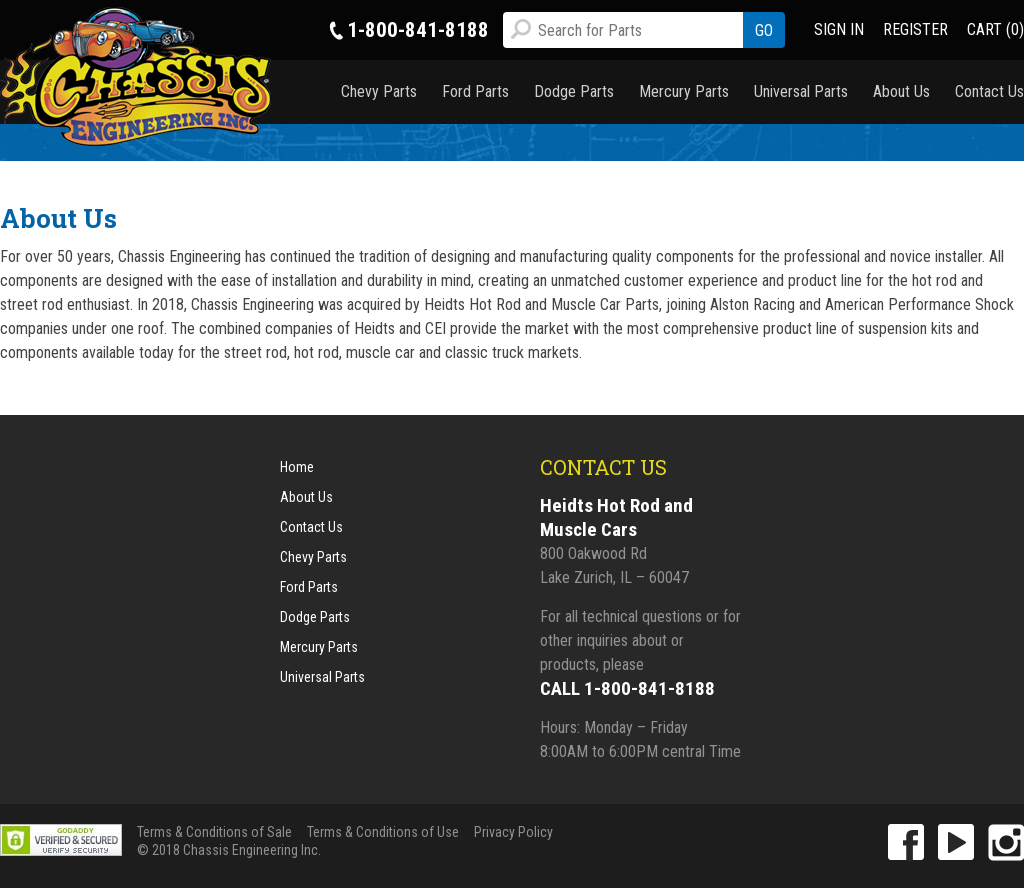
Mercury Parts (684, 91)
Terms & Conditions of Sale (214, 832)
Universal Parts (801, 91)
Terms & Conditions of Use (383, 832)
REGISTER (915, 29)
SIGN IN (839, 29)
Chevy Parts (379, 91)
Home (297, 467)
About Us (901, 91)
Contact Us (989, 91)
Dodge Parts (574, 91)
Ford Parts (475, 91)
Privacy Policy (513, 832)
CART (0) (995, 29)
